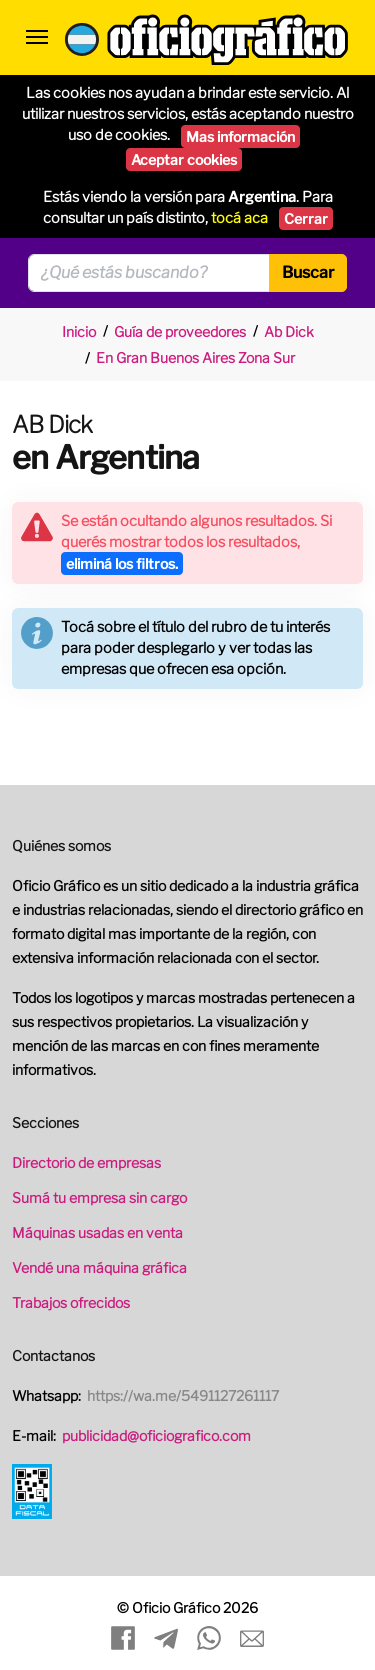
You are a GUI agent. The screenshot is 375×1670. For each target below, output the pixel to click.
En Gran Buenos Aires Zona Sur (195, 357)
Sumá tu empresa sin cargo (99, 1197)
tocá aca (239, 218)
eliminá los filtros (122, 563)
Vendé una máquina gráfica (99, 1267)
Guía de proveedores (180, 331)
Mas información (240, 136)
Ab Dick (289, 331)
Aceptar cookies (184, 159)
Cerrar (306, 218)
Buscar (308, 272)
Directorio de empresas (86, 1162)
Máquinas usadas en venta (97, 1232)
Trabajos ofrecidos (71, 1302)
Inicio (79, 331)
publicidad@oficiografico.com (156, 1435)
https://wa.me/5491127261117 (183, 1395)
